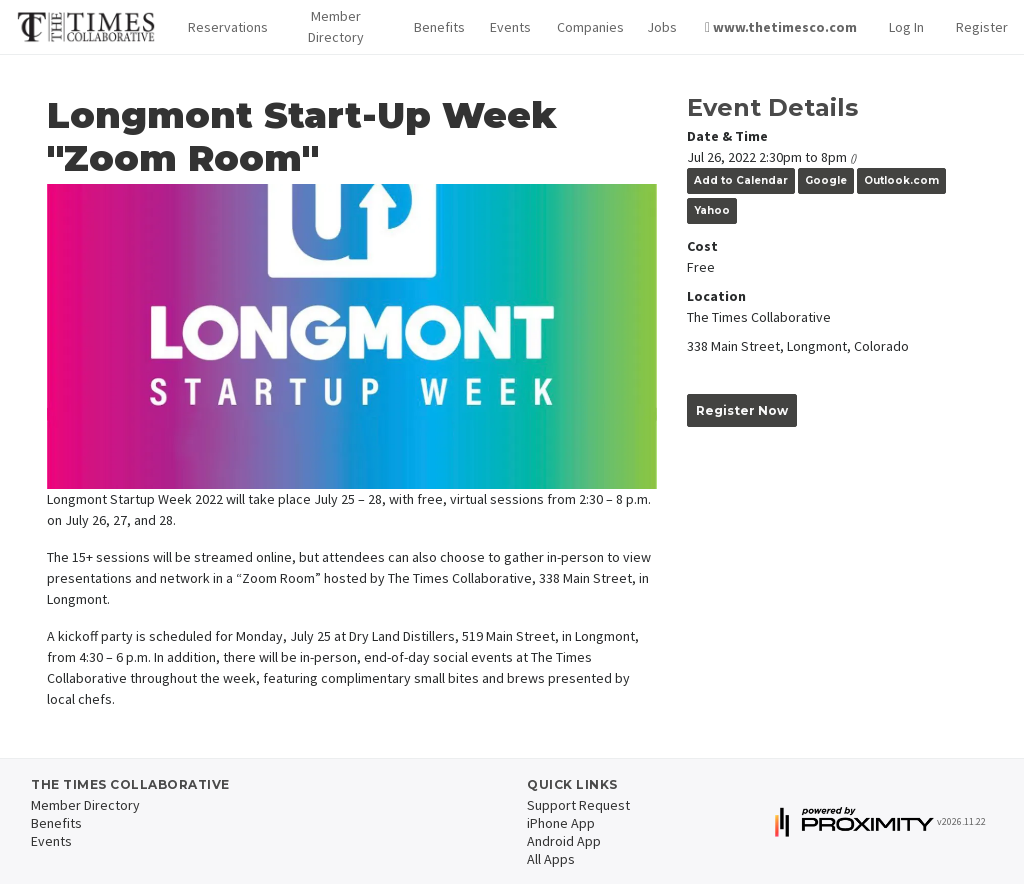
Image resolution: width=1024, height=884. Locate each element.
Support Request (578, 805)
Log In (906, 27)
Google (826, 180)
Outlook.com (901, 180)
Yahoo (712, 210)
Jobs (660, 27)
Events (507, 27)
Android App (564, 841)
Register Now (742, 410)
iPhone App (561, 823)
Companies (586, 27)
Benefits (436, 27)
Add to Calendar (741, 180)
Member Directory (336, 26)
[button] (222, 27)
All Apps (551, 859)
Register (982, 27)
